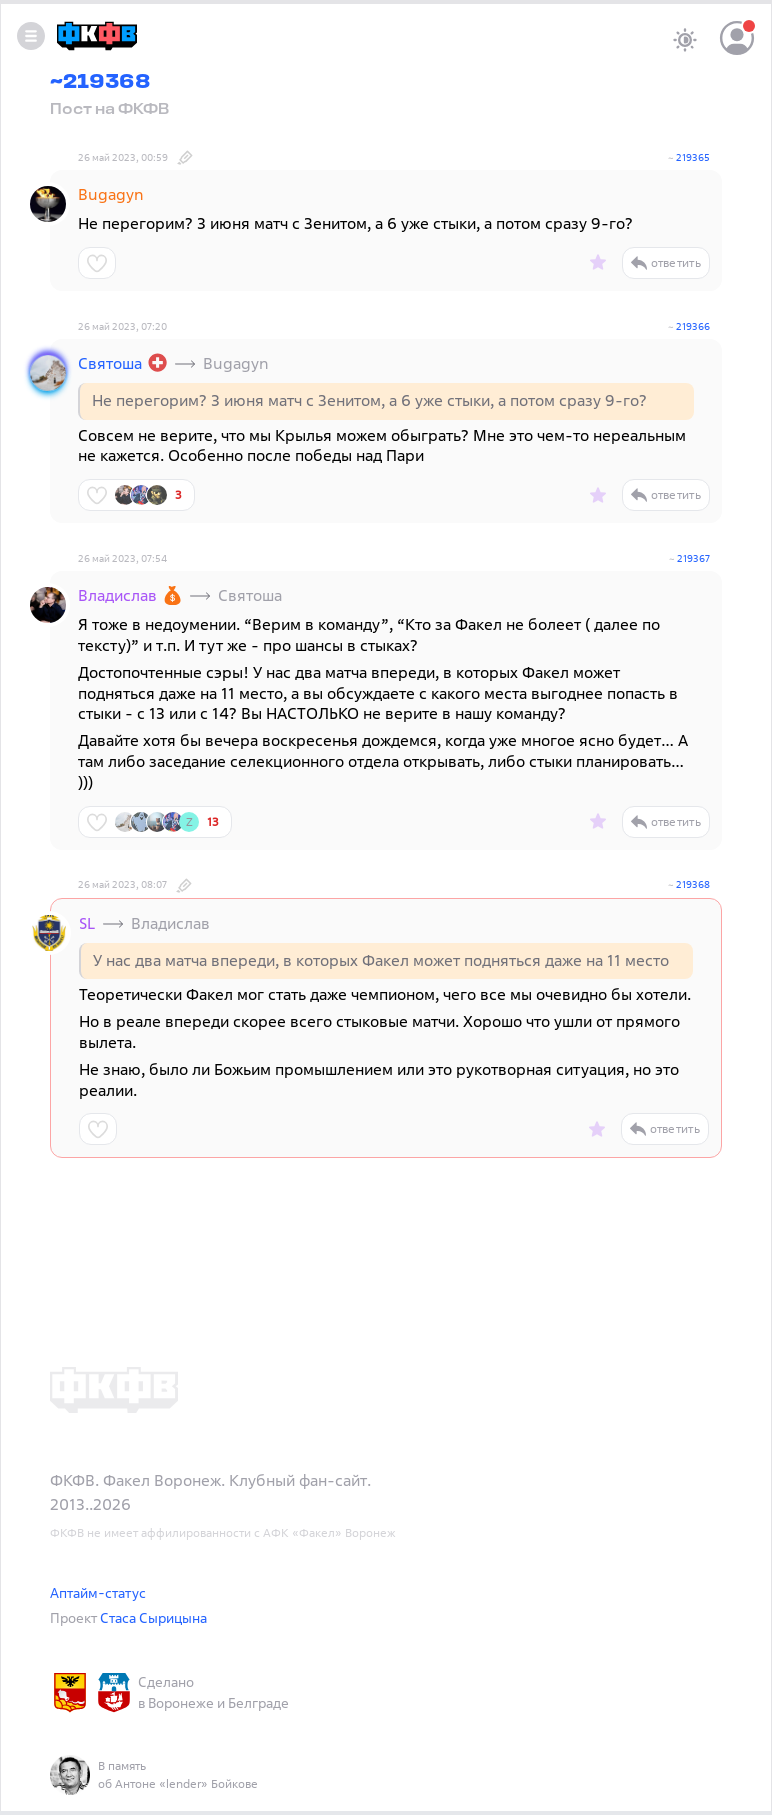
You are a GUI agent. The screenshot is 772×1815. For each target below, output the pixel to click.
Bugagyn (111, 194)
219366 (693, 326)
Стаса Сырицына (153, 1617)
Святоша (110, 363)
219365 (693, 157)
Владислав (117, 595)
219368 (693, 884)
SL (87, 923)
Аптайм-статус (98, 1592)
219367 (693, 558)
